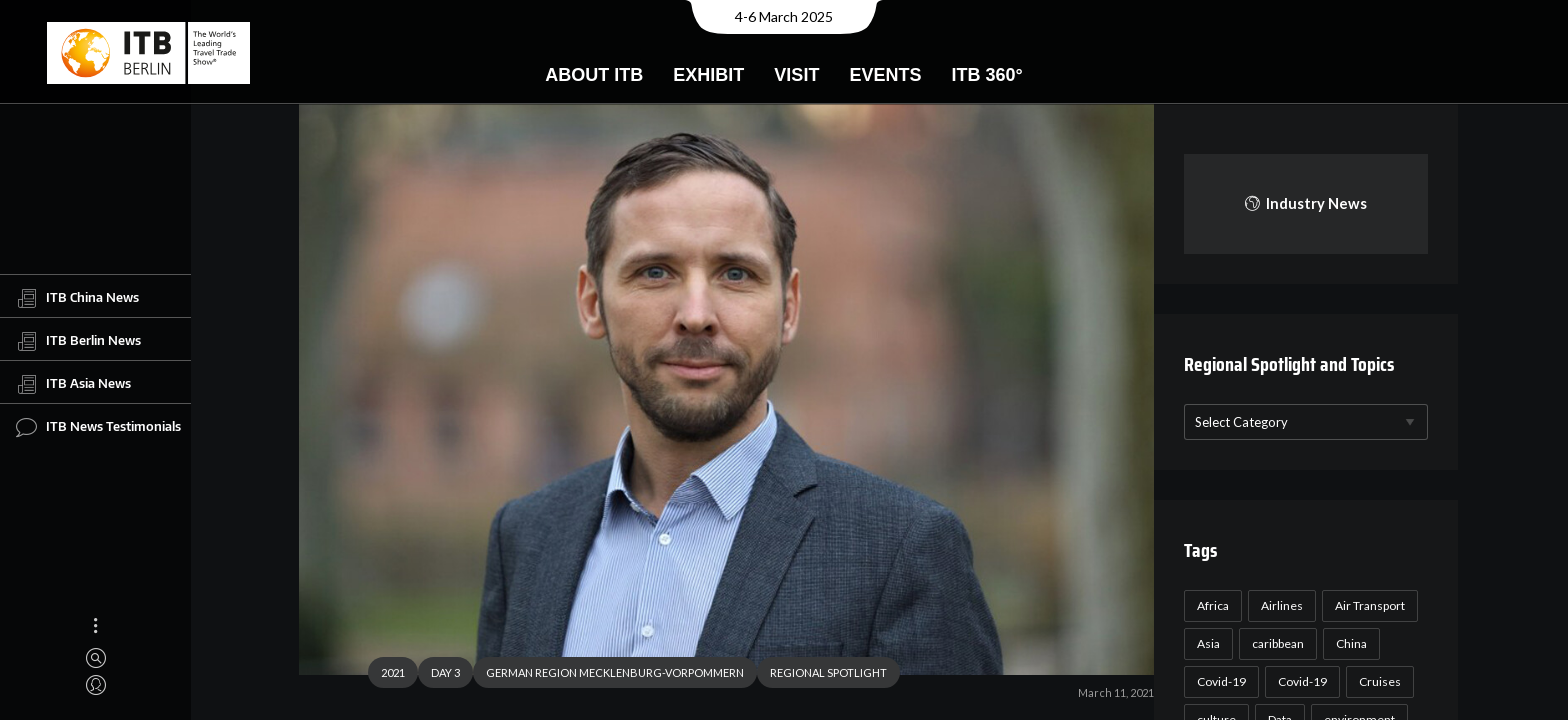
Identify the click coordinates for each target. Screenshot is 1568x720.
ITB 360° (986, 75)
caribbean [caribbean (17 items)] (1275, 643)
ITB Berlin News (78, 341)
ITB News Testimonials (98, 427)
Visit (796, 75)
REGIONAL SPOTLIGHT (820, 674)
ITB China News (77, 298)
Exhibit (708, 75)
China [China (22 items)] (1348, 643)
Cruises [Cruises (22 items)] (1377, 681)
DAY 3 (437, 674)
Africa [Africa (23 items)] (1210, 605)
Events (885, 75)
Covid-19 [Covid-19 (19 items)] (1299, 681)
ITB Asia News (73, 384)
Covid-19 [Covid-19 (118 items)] (1218, 681)
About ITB (594, 75)
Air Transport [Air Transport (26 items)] (1367, 605)
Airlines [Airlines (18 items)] (1279, 605)
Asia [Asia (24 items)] (1205, 643)
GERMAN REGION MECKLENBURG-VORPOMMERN (607, 674)
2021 (385, 674)
